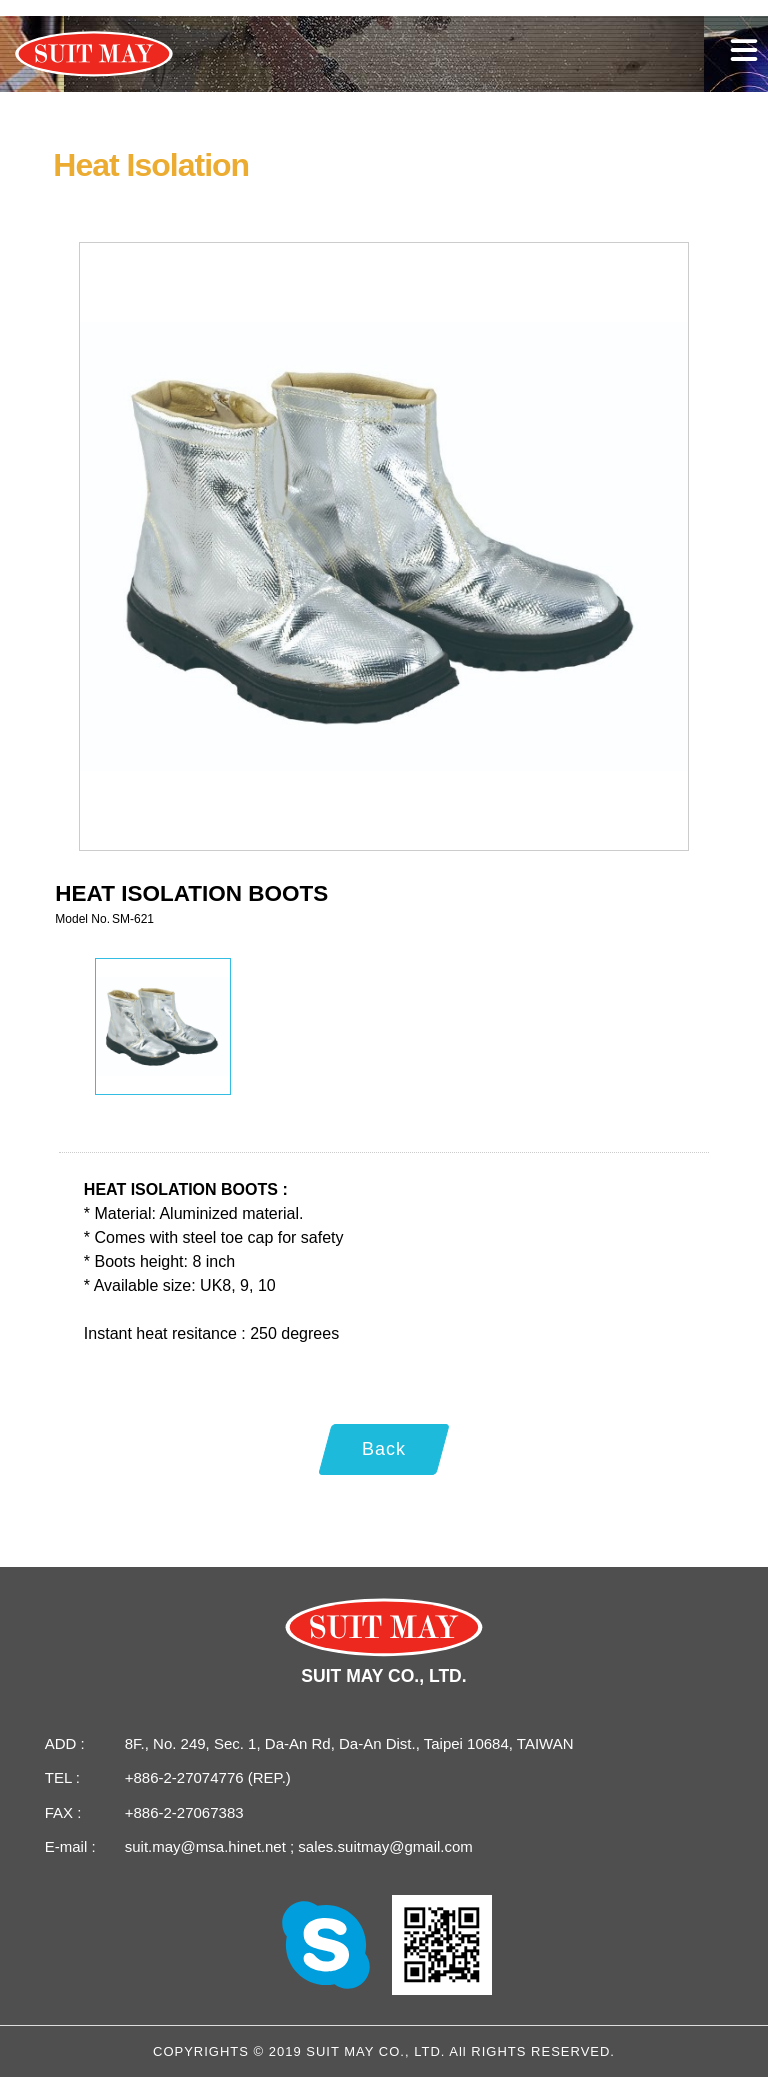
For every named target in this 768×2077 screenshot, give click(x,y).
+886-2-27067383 (184, 1812)
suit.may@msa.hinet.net (207, 1846)
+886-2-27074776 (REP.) (208, 1777)
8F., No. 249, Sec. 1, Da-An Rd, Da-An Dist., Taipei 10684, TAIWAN (349, 1743)
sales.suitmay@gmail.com (383, 1846)
